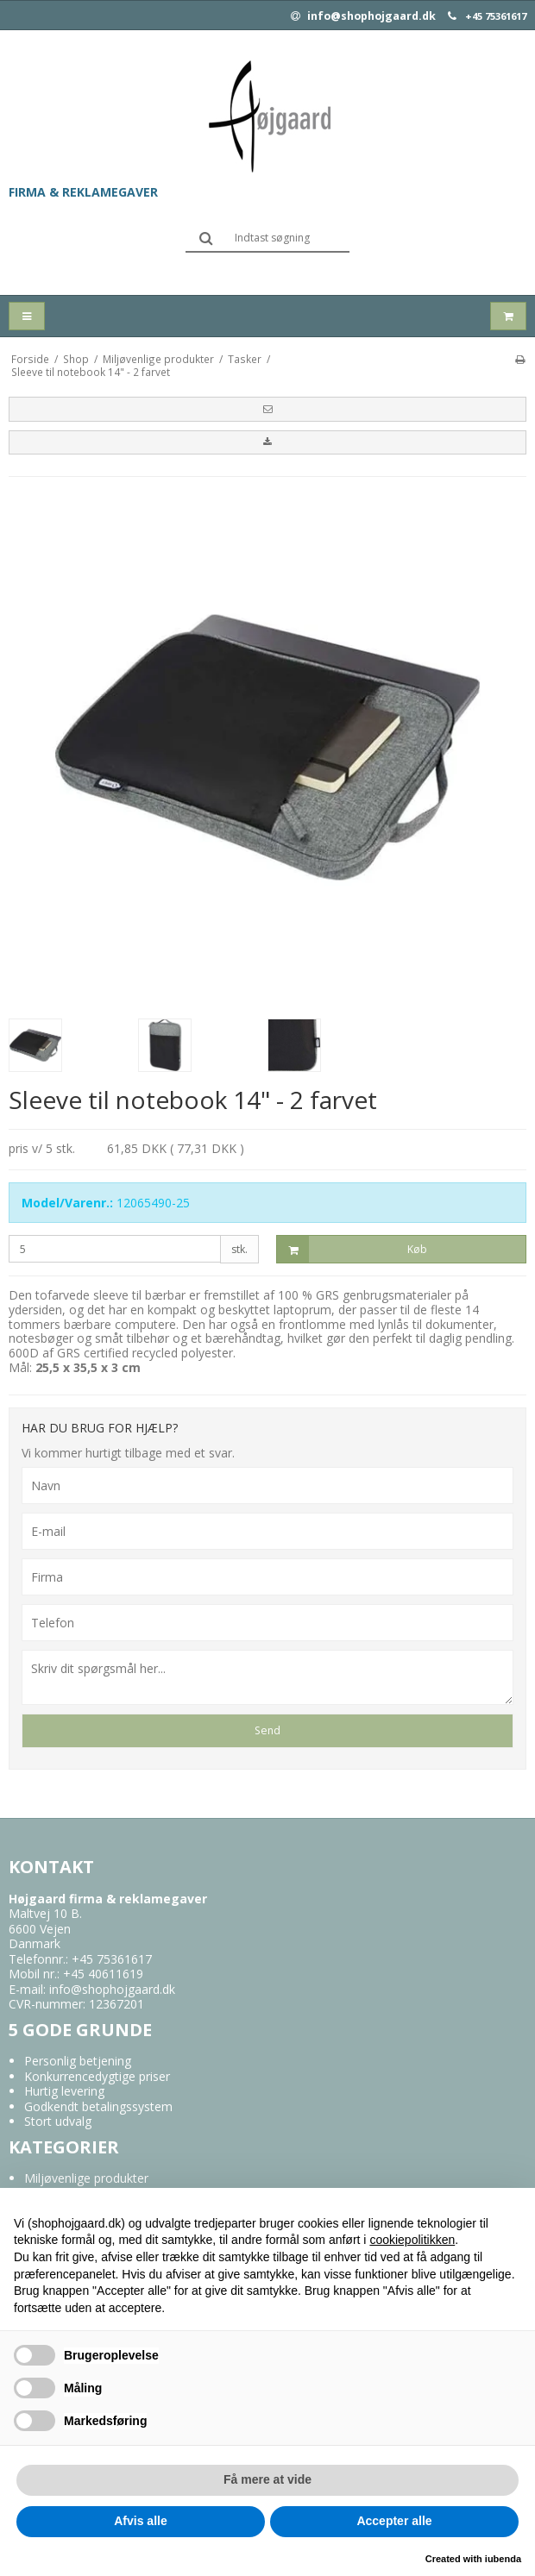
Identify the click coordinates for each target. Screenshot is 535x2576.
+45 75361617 (495, 16)
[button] (267, 409)
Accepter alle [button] (393, 2521)
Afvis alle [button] (140, 2521)
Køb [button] (352, 1249)
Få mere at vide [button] (267, 2479)
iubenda (503, 2559)
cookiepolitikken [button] (412, 2240)
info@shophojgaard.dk (363, 16)
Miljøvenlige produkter (86, 2178)
